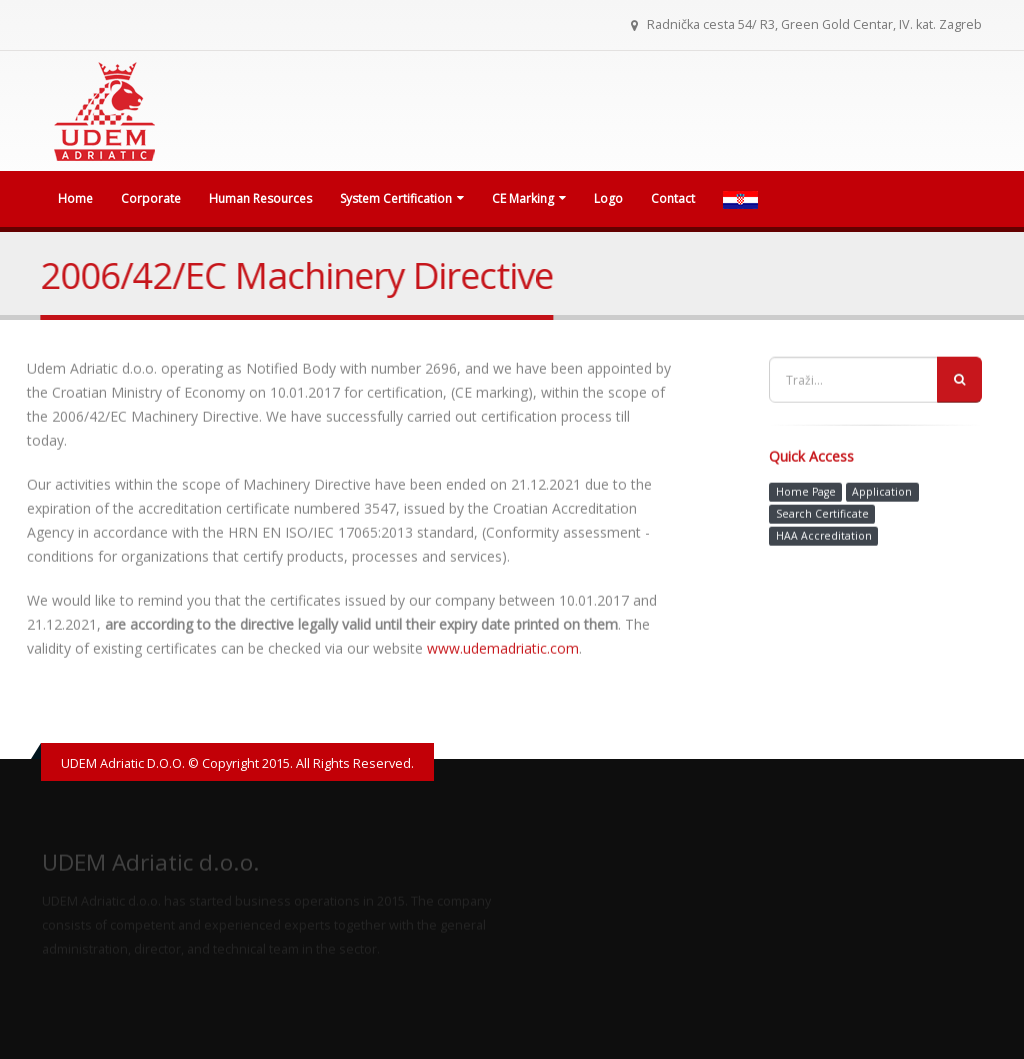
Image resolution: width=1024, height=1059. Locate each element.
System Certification (402, 198)
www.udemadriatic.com (503, 650)
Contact (673, 198)
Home (75, 198)
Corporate (151, 198)
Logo (608, 198)
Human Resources (260, 198)
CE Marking (529, 198)
